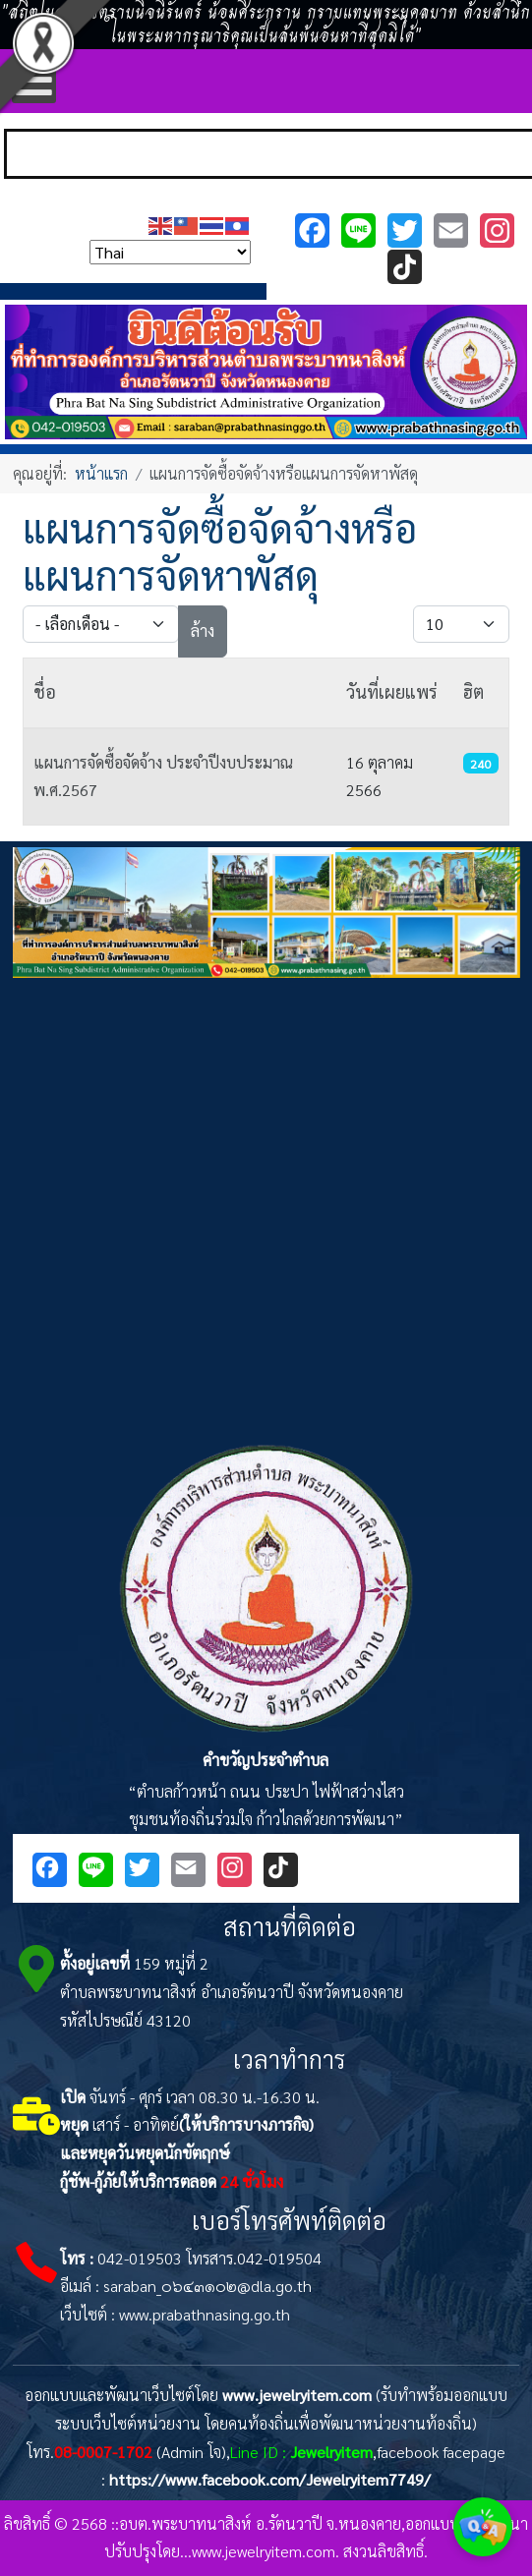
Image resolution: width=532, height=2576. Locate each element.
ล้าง (202, 630)
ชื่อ (44, 691)
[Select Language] (170, 252)
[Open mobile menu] (34, 81)
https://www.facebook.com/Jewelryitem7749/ (270, 2479)
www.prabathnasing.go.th (204, 2314)
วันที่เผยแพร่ (392, 691)
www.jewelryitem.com (297, 2394)
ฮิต (473, 691)
